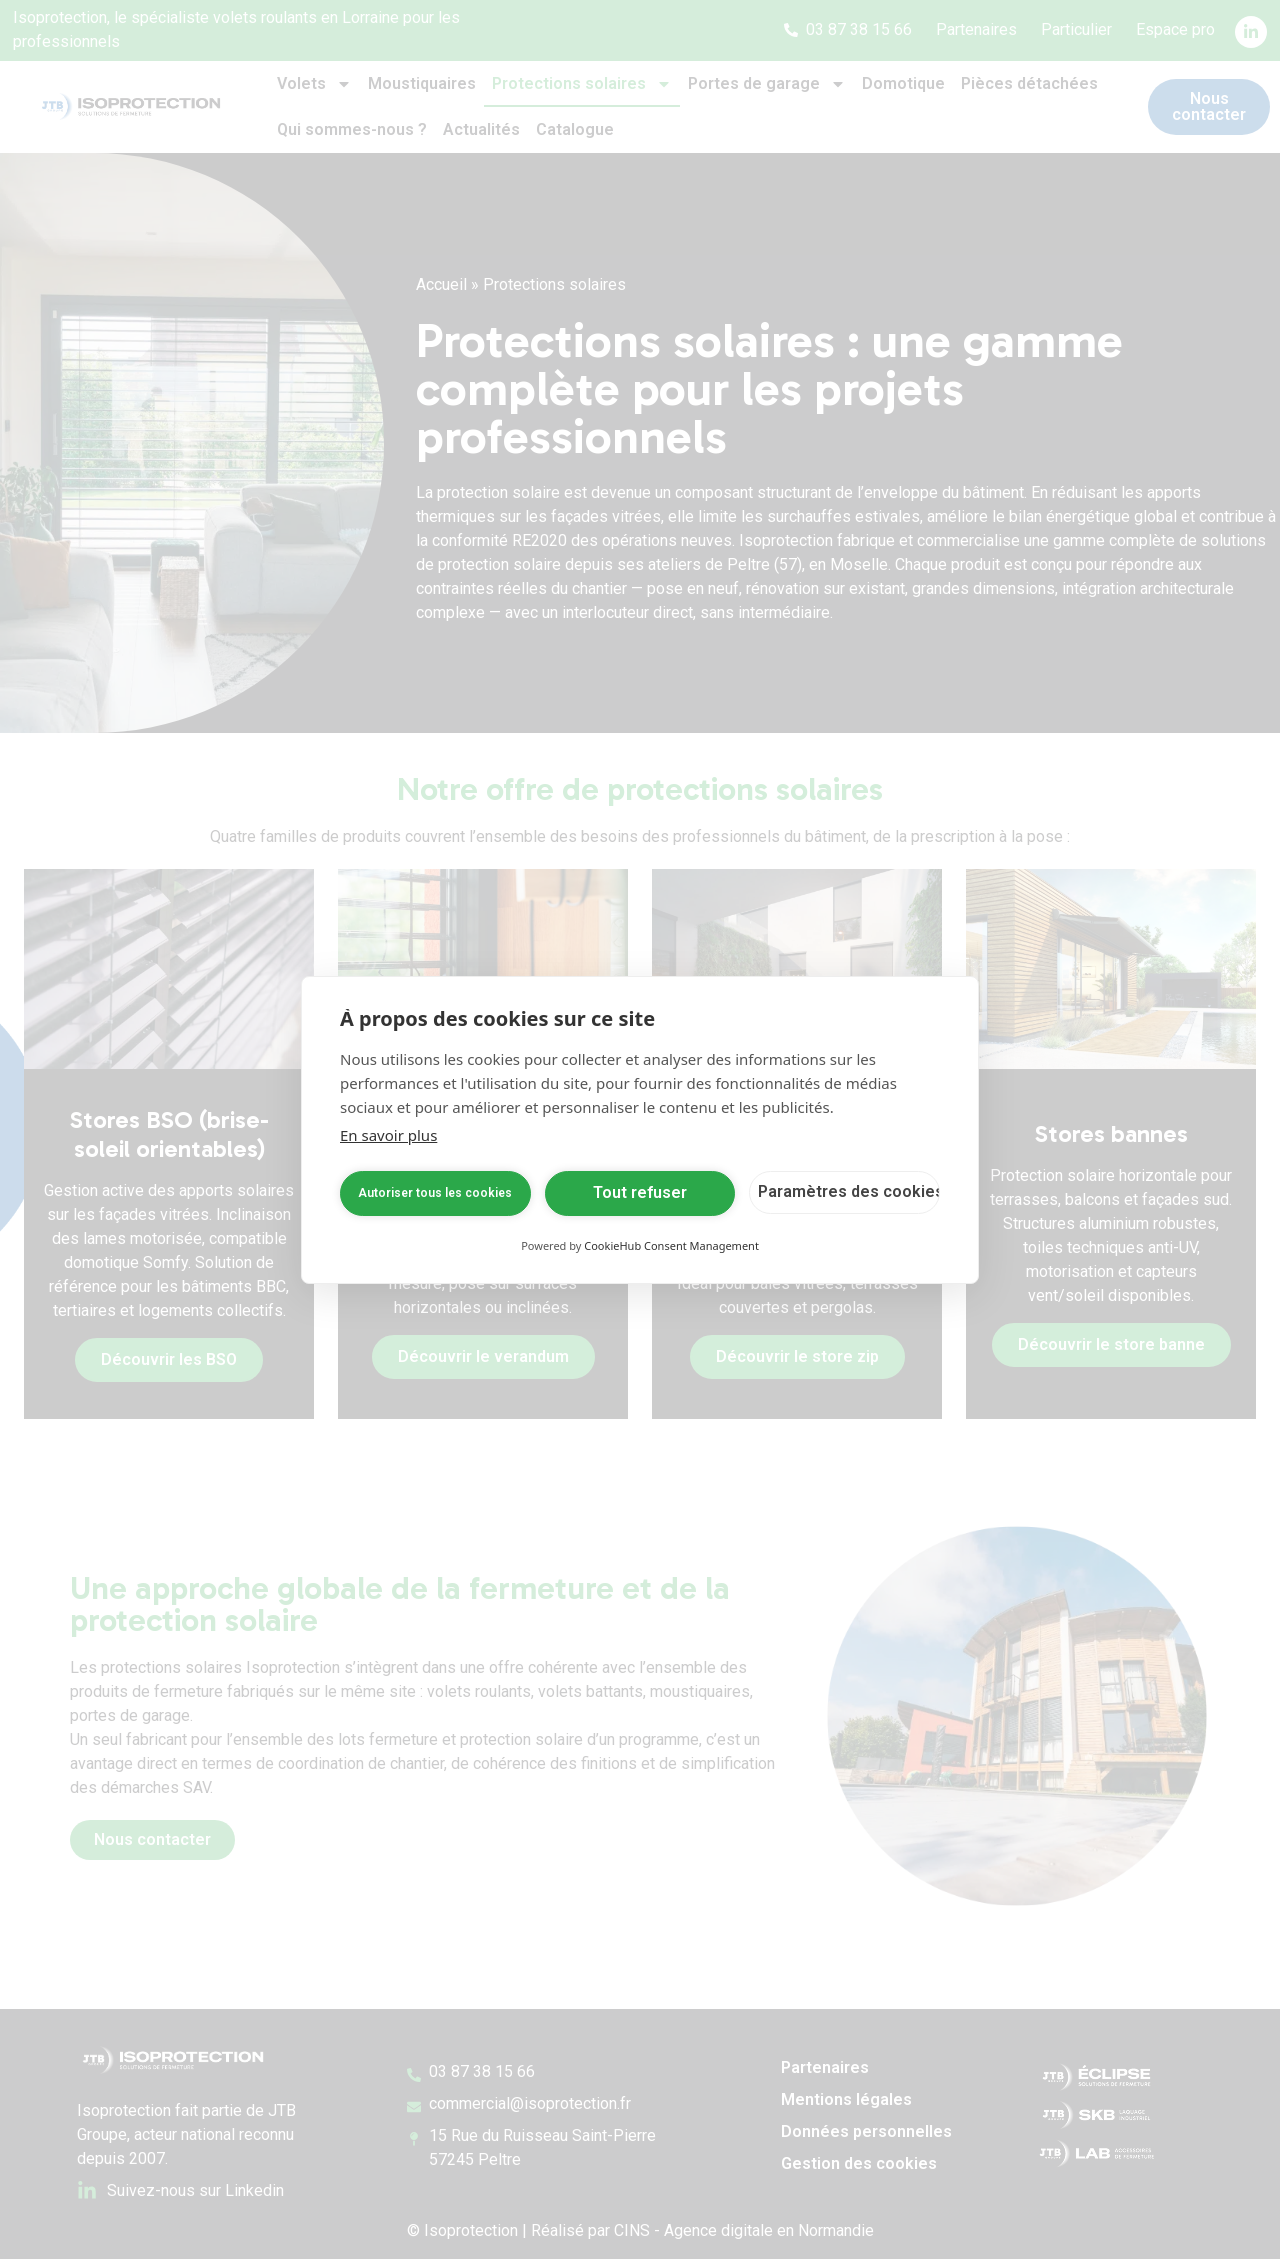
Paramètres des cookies (849, 1191)
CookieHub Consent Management (671, 1245)
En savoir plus (388, 1135)
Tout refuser (640, 1192)
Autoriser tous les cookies (435, 1193)
